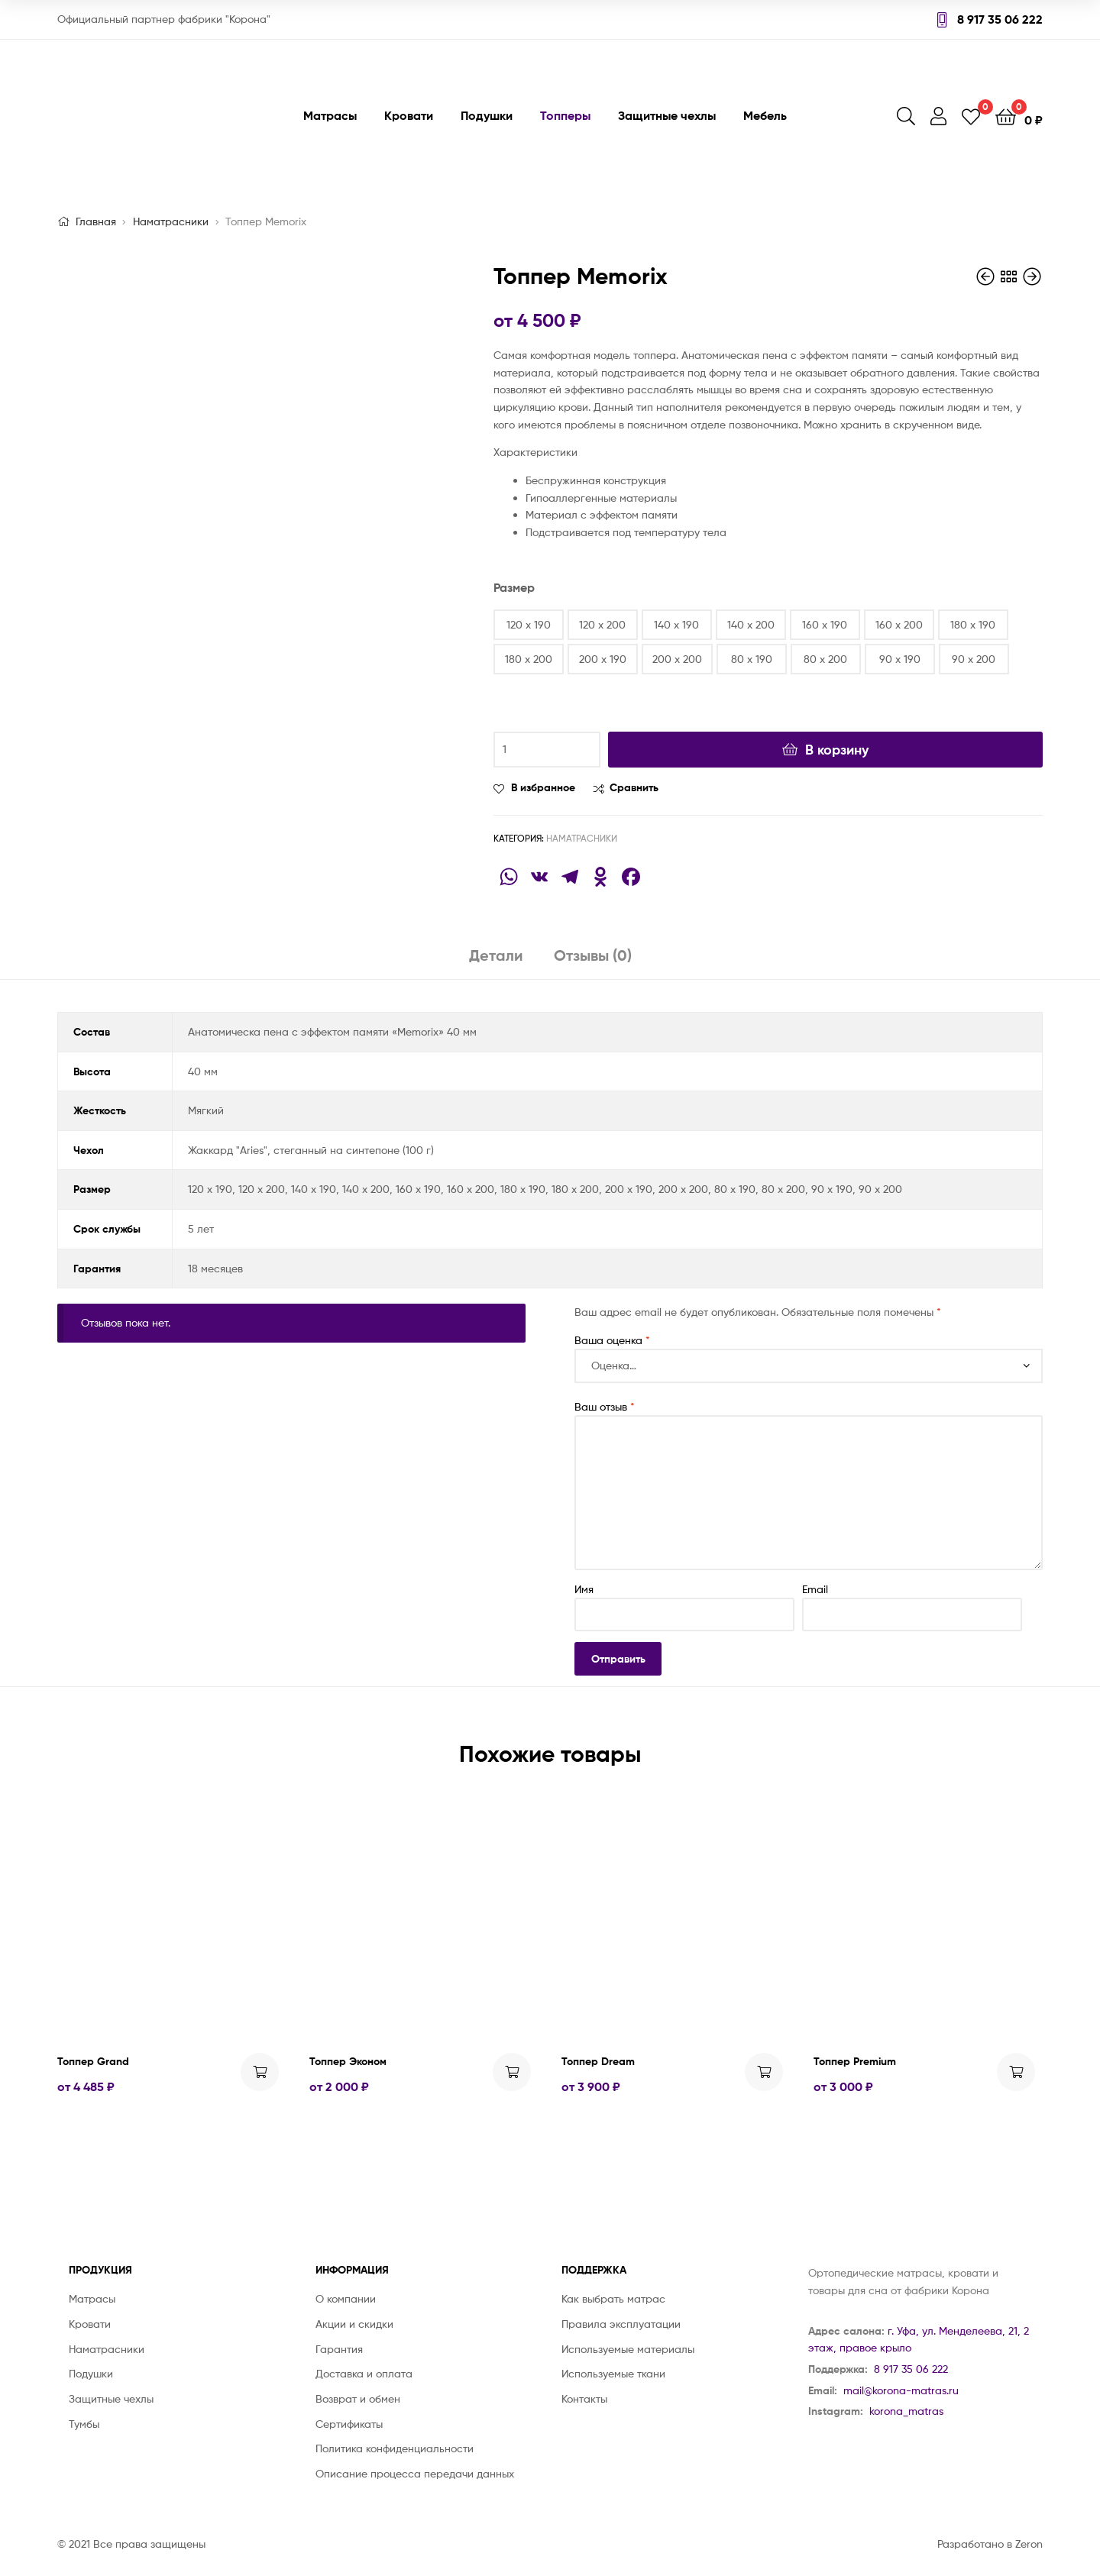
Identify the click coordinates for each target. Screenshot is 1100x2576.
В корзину (837, 749)
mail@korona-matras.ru (901, 2390)
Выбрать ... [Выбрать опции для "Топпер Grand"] (260, 2072)
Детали (496, 955)
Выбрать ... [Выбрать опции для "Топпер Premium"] (1016, 2072)
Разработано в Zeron (990, 2543)
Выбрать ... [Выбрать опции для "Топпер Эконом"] (512, 2072)
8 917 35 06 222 (990, 19)
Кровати (408, 115)
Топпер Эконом (348, 2061)
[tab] (496, 961)
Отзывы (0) (593, 955)
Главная (96, 221)
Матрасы (330, 115)
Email (815, 1588)
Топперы (565, 115)
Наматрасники (171, 221)
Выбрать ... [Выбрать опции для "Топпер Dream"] (764, 2072)
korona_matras (906, 2410)
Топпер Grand (93, 2061)
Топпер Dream (598, 2061)
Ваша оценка (612, 1339)
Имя (584, 1588)
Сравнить (634, 787)
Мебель (765, 115)
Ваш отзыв (604, 1406)
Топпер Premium (855, 2061)
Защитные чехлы (667, 115)
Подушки (487, 115)
